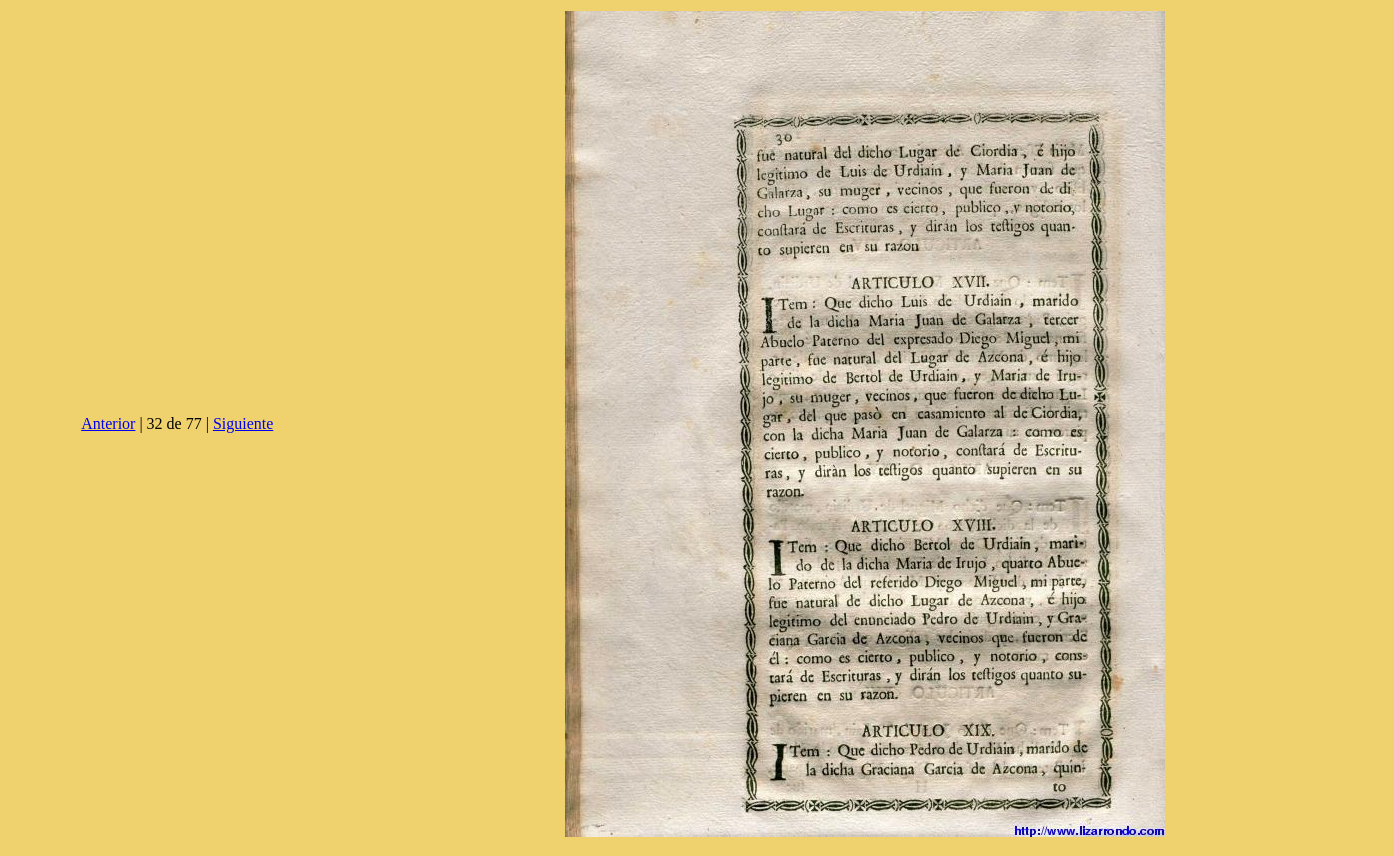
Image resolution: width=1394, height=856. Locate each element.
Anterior (108, 423)
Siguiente (243, 423)
